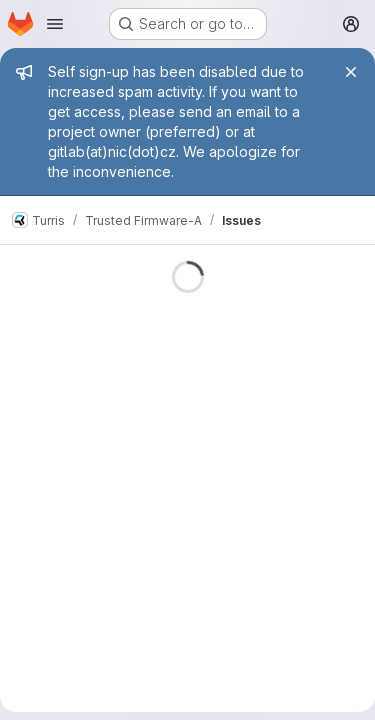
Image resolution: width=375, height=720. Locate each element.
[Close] (351, 72)
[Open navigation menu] (55, 24)
